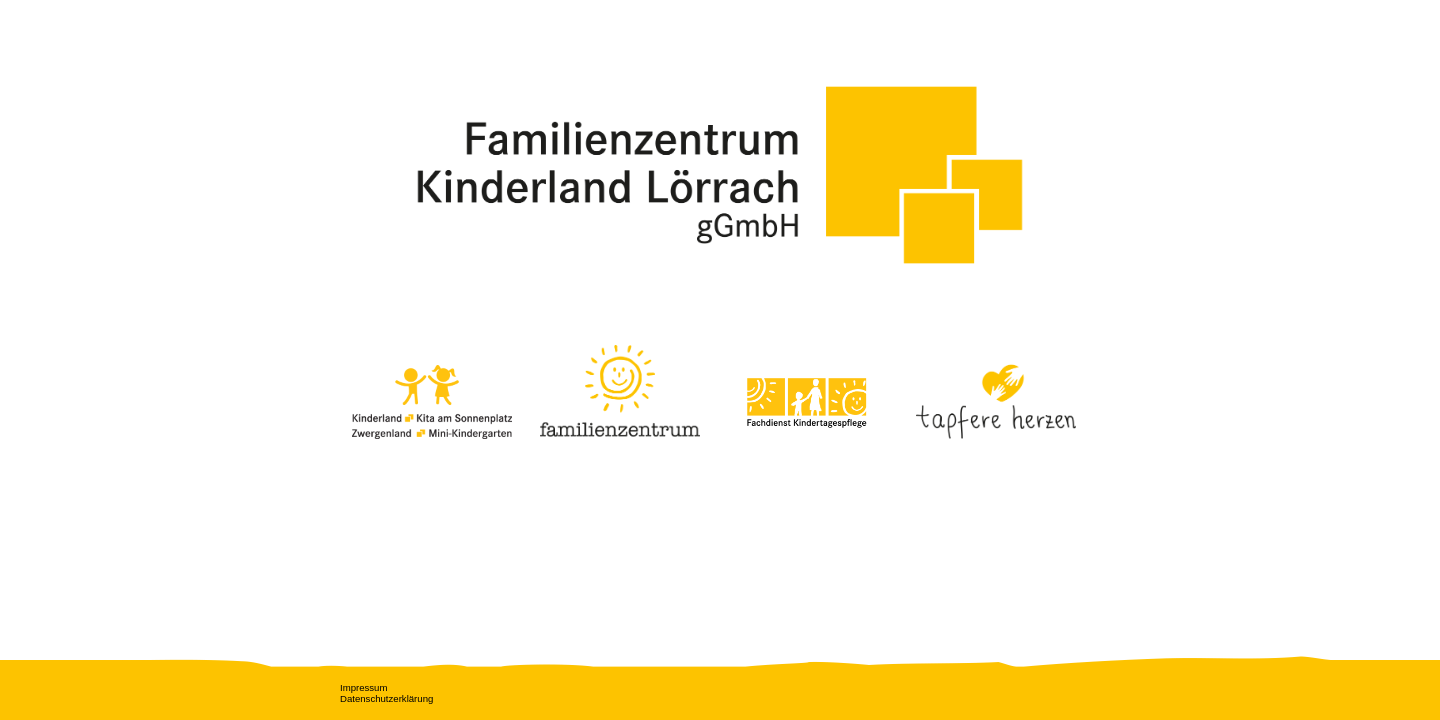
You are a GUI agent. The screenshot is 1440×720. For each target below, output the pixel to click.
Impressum (363, 687)
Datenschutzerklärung (386, 698)
